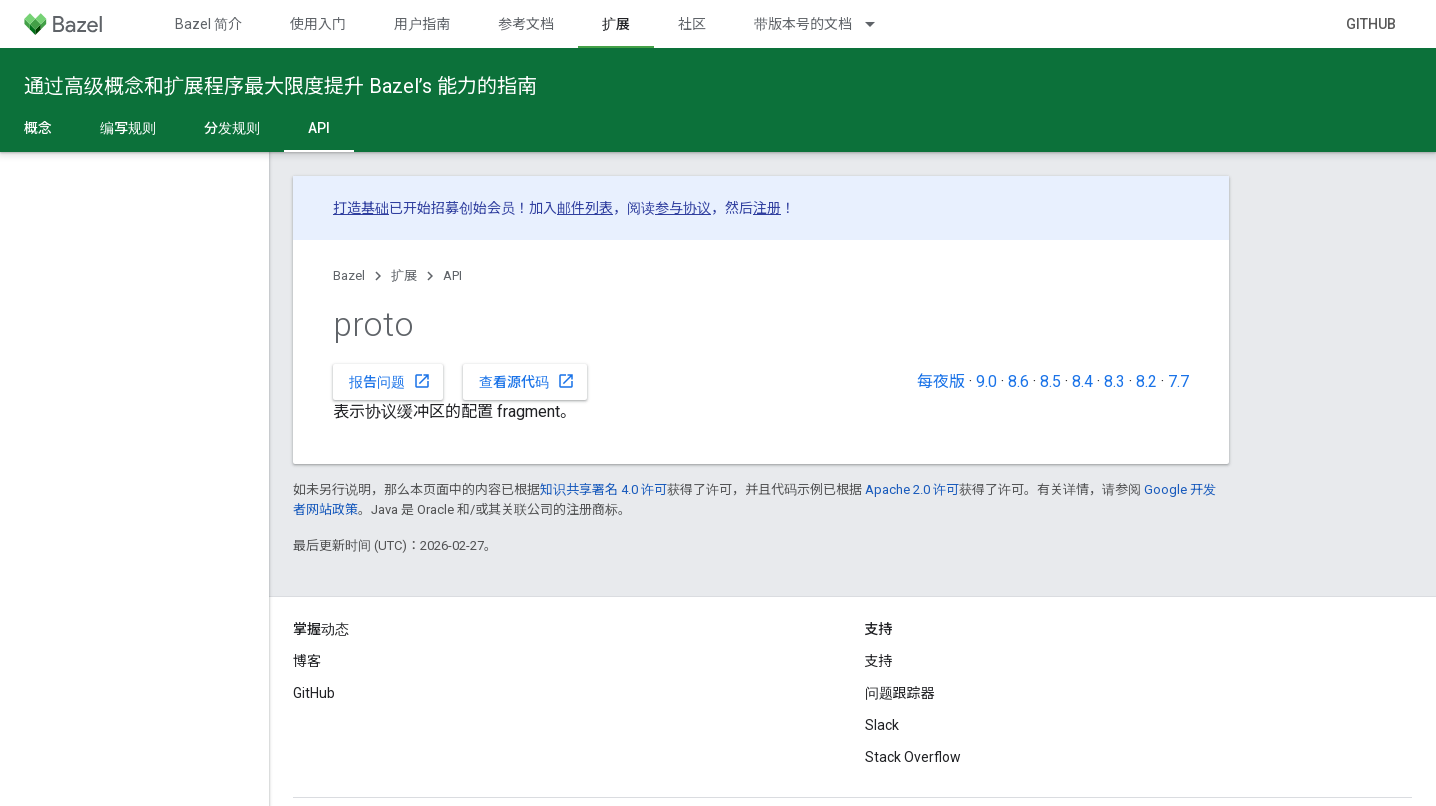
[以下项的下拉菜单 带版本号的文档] (879, 24)
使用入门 (318, 24)
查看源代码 (527, 381)
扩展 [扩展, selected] (616, 24)
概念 (38, 128)
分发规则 (232, 128)
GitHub (1371, 24)
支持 (879, 661)
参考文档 (526, 24)
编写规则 (128, 128)
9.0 (986, 381)
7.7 (1178, 381)
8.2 (1146, 381)
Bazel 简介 (208, 24)
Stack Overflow (913, 757)
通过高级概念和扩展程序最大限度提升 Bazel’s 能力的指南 (280, 86)
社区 (692, 24)
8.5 (1050, 381)
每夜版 (941, 381)
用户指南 (422, 24)
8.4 (1082, 381)
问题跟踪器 (900, 693)
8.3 (1114, 381)
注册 (767, 208)
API (452, 275)
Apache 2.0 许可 (912, 489)
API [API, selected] (319, 128)
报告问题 (390, 381)
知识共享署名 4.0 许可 (603, 489)
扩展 (404, 275)
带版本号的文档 (803, 24)
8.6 (1018, 381)
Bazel (349, 275)
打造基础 (361, 208)
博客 (307, 661)
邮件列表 (585, 208)
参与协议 (683, 208)
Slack (882, 725)
